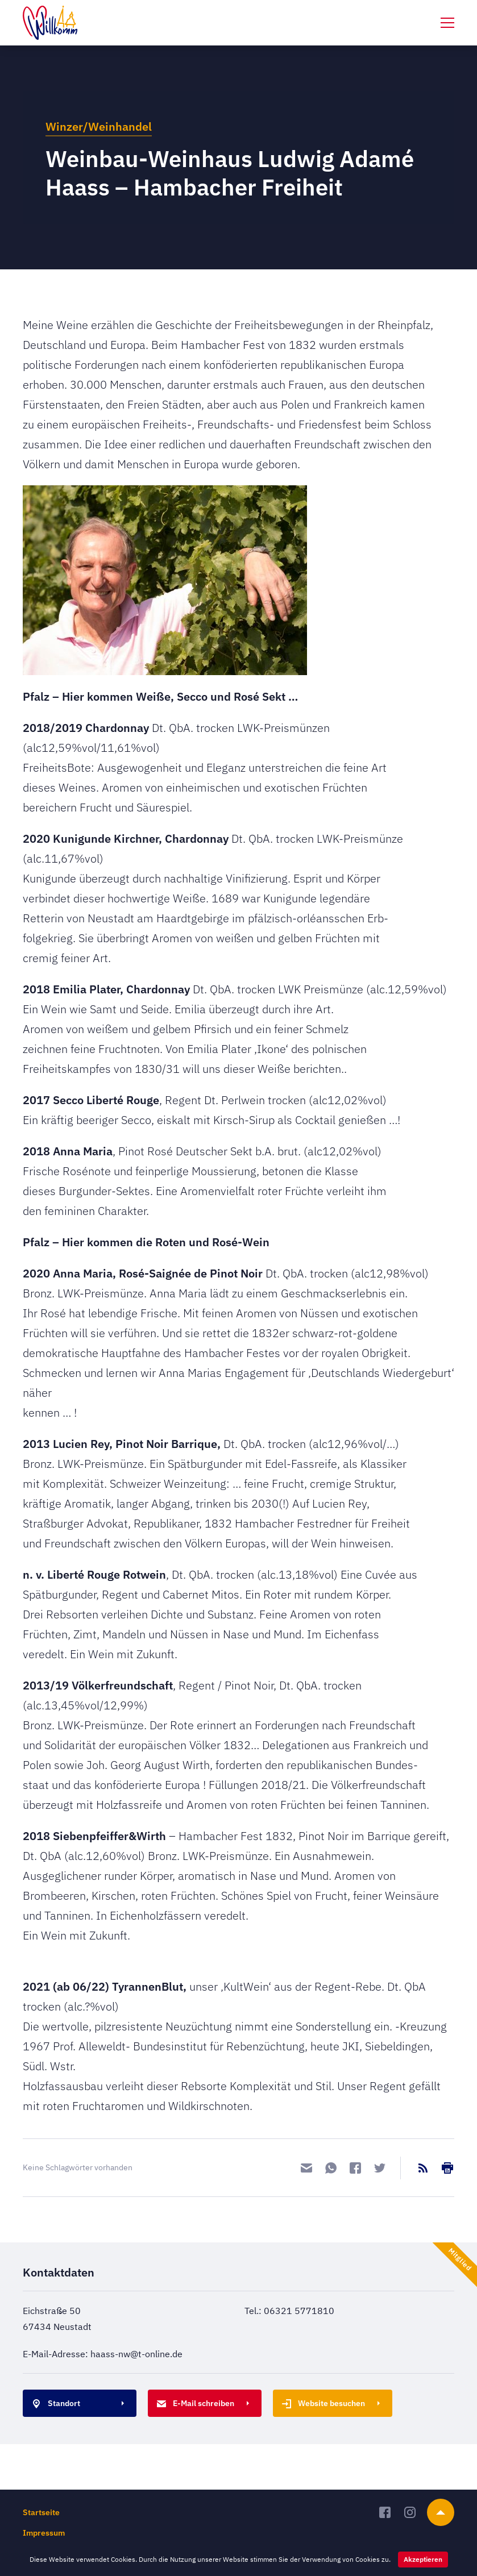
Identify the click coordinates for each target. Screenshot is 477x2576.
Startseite (41, 2512)
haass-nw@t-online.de (136, 2353)
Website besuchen (321, 2404)
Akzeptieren (423, 2559)
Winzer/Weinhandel (98, 126)
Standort (53, 2404)
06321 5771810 (299, 2310)
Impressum (44, 2533)
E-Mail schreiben (193, 2404)
